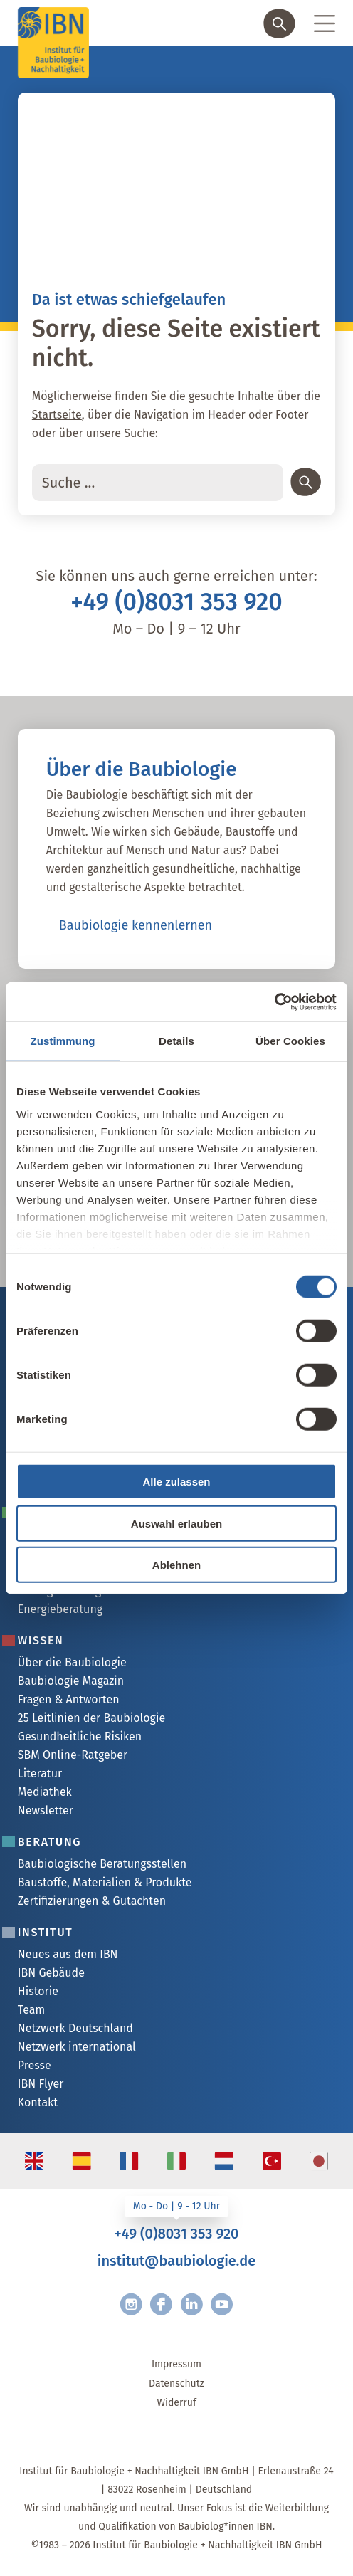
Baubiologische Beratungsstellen (102, 1864)
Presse (34, 2065)
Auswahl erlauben (176, 1523)
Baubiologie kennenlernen (135, 925)
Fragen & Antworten (69, 1699)
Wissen (41, 1640)
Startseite (57, 414)
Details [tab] (176, 1041)
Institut (45, 1932)
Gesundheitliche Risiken (80, 1736)
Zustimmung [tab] (63, 1041)
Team (31, 2010)
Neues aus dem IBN (68, 1954)
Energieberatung (60, 1609)
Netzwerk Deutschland (75, 2028)
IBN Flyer (41, 2084)
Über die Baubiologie (72, 1662)
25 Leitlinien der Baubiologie (91, 1718)
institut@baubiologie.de (176, 2260)
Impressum (176, 2364)
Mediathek (45, 1792)
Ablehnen (176, 1565)
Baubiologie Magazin (71, 1681)
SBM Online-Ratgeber (72, 1755)
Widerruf (176, 2403)
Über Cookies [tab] (290, 1041)
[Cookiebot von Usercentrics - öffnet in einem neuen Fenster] (274, 1001)
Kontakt (38, 2102)
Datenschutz (176, 2383)
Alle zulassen (176, 1482)
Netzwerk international (77, 2047)
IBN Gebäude (51, 1973)
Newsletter (45, 1810)
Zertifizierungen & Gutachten (92, 1901)
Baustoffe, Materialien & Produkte (105, 1882)
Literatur (40, 1773)
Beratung (49, 1842)
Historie (38, 1991)
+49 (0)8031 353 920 (176, 601)
